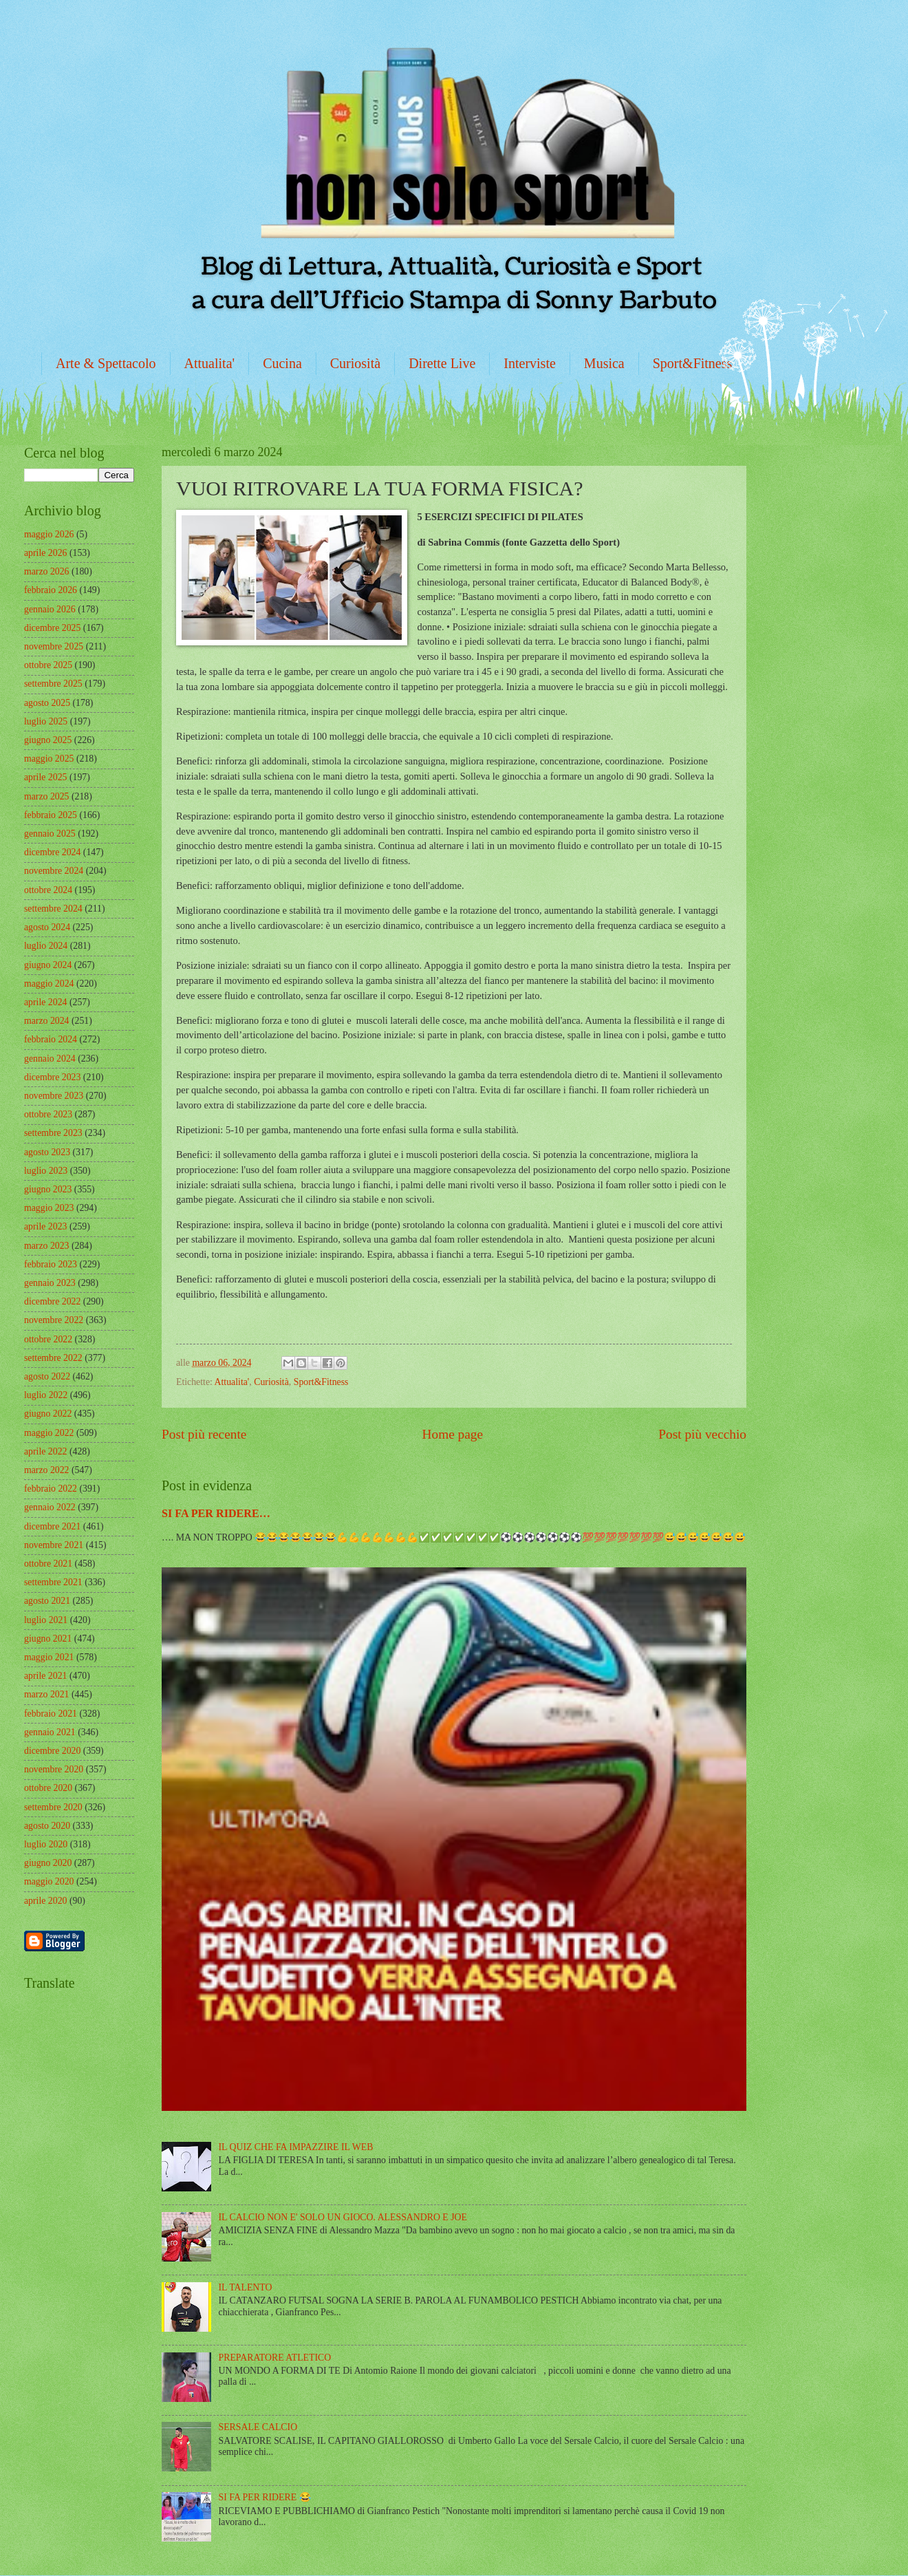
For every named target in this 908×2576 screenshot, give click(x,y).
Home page (452, 1434)
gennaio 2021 (50, 1732)
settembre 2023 (53, 1133)
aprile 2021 (45, 1676)
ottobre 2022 (48, 1339)
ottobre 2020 (48, 1788)
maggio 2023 (49, 1208)
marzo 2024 (46, 1021)
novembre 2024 (53, 871)
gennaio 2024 (50, 1058)
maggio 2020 (49, 1881)
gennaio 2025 (50, 833)
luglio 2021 (45, 1620)
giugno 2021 (48, 1638)
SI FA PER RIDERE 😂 (265, 2497)
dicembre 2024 (52, 852)
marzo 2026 (46, 571)
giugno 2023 (48, 1189)
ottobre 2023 (48, 1114)
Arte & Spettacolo (106, 363)
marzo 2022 (46, 1470)
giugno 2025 (48, 740)
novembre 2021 (53, 1545)
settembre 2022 (53, 1358)
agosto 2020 (47, 1826)
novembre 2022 (53, 1320)
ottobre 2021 (48, 1563)
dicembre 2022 (52, 1301)
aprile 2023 (45, 1226)
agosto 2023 (47, 1152)
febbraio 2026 (50, 590)
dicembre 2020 (52, 1751)
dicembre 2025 (52, 628)
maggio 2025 (49, 758)
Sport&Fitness (693, 363)
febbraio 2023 (50, 1264)
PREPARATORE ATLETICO (275, 2357)
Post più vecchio (702, 1434)
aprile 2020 (45, 1901)
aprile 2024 (45, 1002)
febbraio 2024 (50, 1039)
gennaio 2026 (50, 609)
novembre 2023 (53, 1096)
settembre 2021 (53, 1582)
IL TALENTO (245, 2287)
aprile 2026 (45, 553)
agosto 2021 (47, 1601)
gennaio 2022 (50, 1507)
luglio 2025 (45, 721)
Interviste (530, 363)
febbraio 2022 (50, 1488)
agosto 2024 (47, 927)
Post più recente (204, 1434)
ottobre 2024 (48, 890)
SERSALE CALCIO (258, 2427)
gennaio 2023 (50, 1283)
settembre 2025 (53, 683)
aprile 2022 (45, 1451)
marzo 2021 (46, 1694)
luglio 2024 (45, 946)
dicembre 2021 (52, 1526)
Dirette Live (442, 363)
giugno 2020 (48, 1863)
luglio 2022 (45, 1395)
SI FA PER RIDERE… (216, 1513)
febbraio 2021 (50, 1713)
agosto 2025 (47, 703)
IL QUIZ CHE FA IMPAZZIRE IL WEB (296, 2147)
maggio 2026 (49, 534)
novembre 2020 (53, 1769)
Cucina (282, 363)
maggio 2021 (49, 1657)
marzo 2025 (46, 796)
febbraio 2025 (50, 815)
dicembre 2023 (52, 1077)
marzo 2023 (46, 1246)
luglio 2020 (45, 1844)
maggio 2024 (49, 983)
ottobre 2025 (48, 665)
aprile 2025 (45, 777)
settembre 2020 (53, 1807)
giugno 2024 (48, 965)
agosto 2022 (47, 1376)
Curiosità (355, 363)
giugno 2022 (48, 1413)
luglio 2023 (45, 1171)
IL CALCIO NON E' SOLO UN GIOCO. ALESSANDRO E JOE (343, 2217)
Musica (604, 363)
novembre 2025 (53, 646)
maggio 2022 (49, 1433)
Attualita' (209, 363)
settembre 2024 (53, 908)
